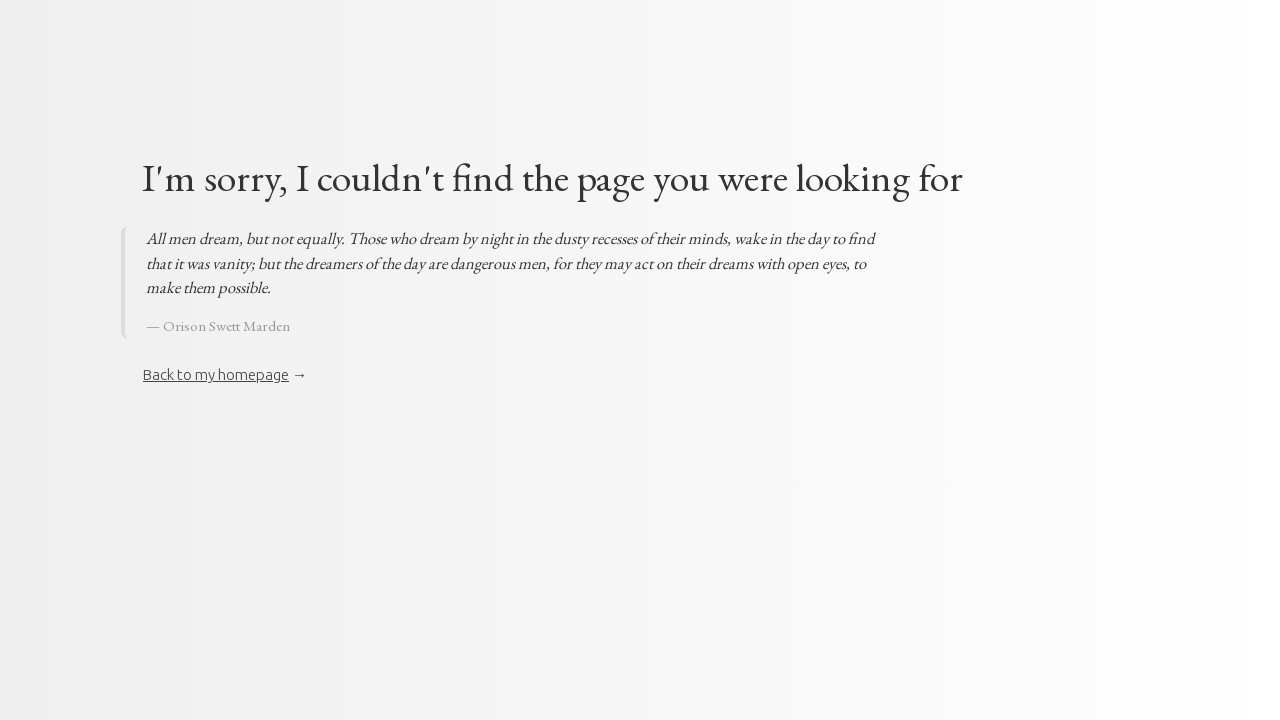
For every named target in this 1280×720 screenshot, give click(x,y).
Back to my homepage (216, 374)
